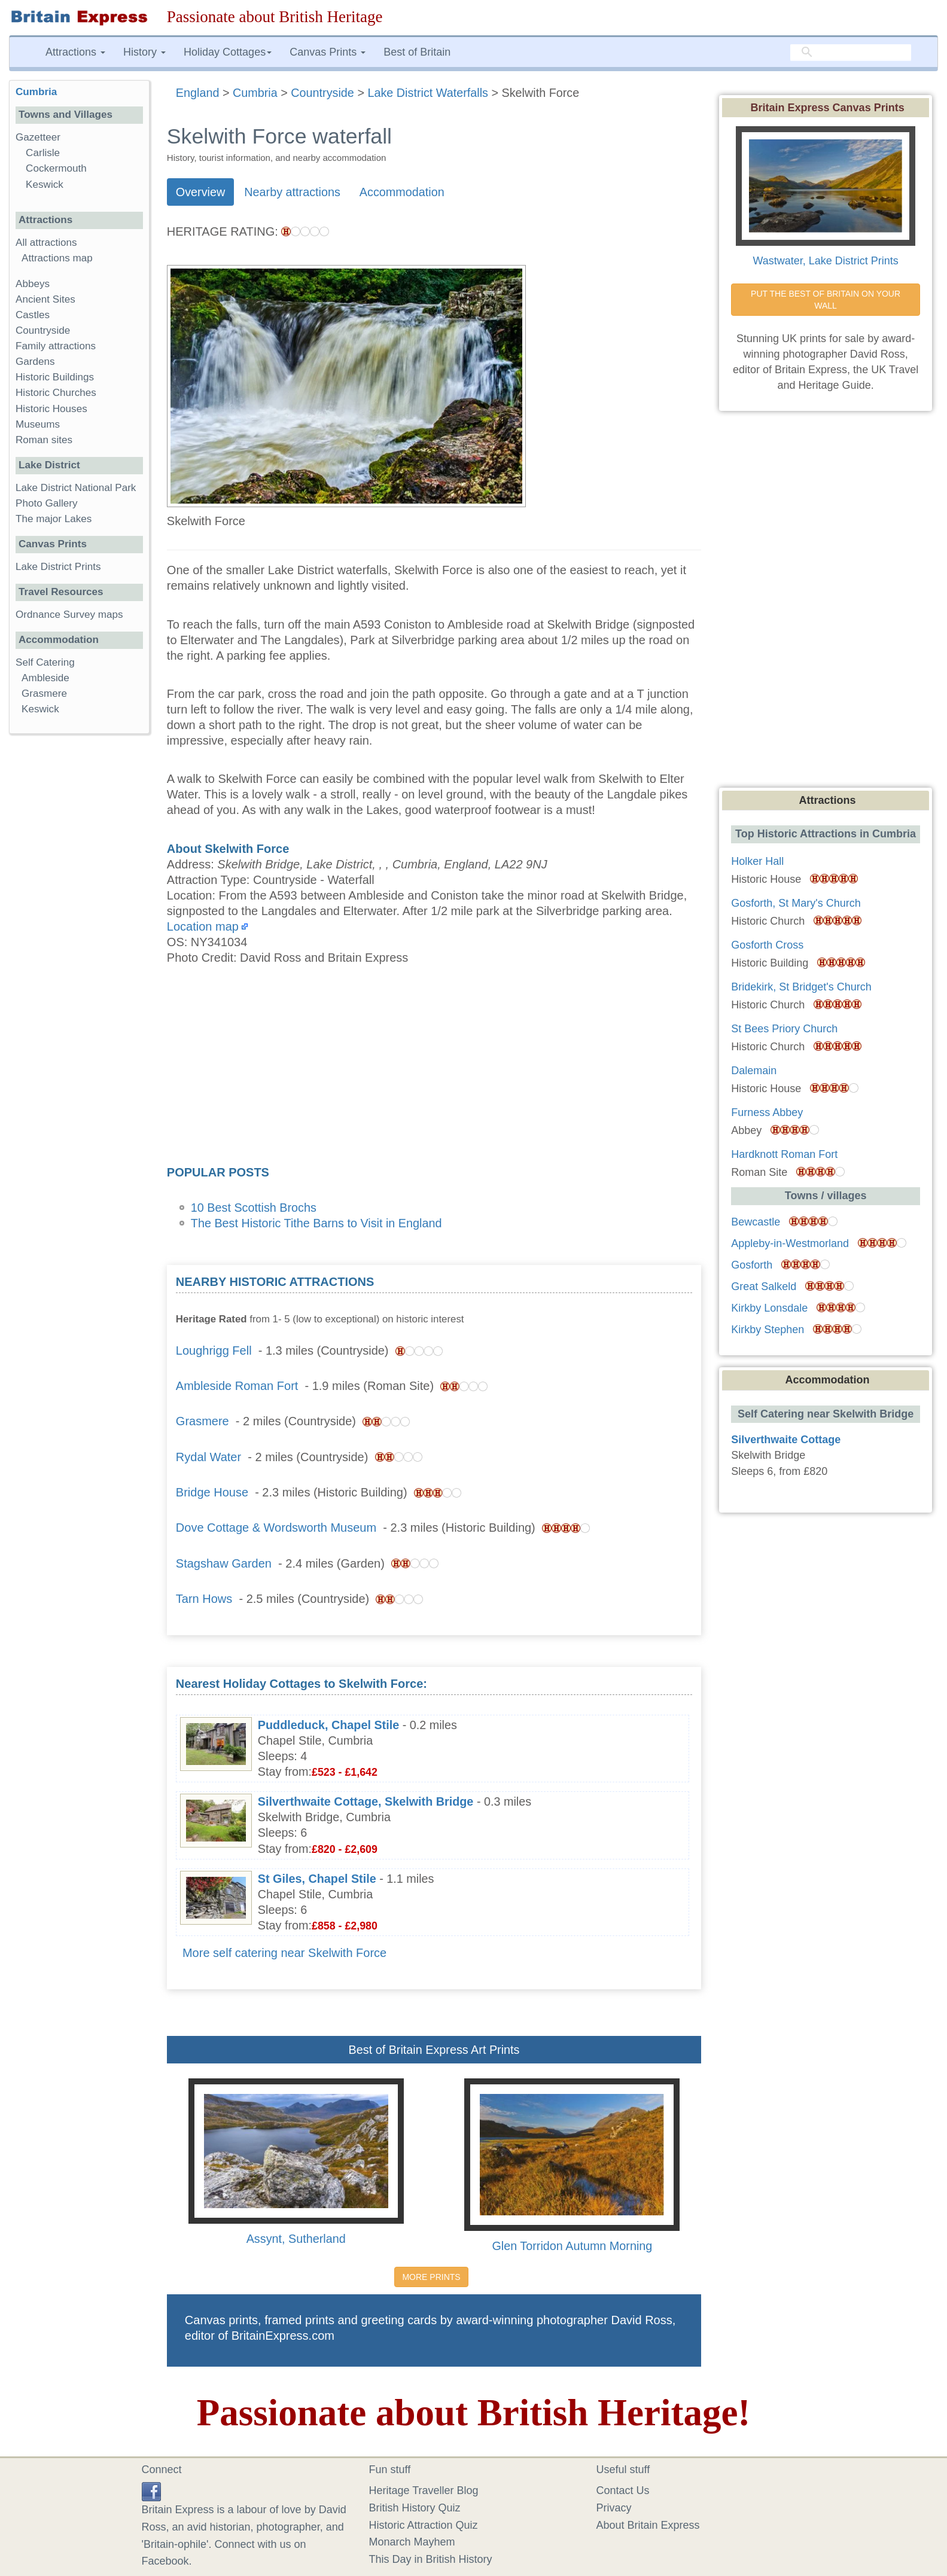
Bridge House (212, 1492)
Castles (33, 315)
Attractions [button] (75, 52)
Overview (200, 192)
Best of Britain (416, 52)
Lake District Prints (58, 566)
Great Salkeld (763, 1286)
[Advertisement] (434, 1069)
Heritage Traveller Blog (424, 2490)
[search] (850, 52)
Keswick (44, 184)
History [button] (144, 52)
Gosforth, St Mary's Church (796, 903)
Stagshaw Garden (224, 1563)
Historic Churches (56, 392)
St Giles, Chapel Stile (317, 1878)
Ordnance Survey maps (69, 614)
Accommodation (402, 192)
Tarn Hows (204, 1598)
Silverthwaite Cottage (786, 1440)
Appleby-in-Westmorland (790, 1243)
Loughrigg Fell (214, 1350)
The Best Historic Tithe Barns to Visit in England (316, 1223)
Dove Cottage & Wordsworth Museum (276, 1527)
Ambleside (45, 678)
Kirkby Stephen (767, 1330)
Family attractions (56, 346)
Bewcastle (755, 1222)
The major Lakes (54, 519)
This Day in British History (430, 2559)
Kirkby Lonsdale (769, 1308)
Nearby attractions (292, 192)
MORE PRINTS (431, 2277)
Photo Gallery (47, 503)
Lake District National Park (76, 487)
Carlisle (43, 152)
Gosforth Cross (767, 945)
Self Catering (45, 662)
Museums (38, 424)
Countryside (43, 330)
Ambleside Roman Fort (237, 1385)
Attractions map (57, 258)
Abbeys (33, 283)
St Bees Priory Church (784, 1029)
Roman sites (44, 440)
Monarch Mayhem (412, 2542)
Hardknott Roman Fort (784, 1154)
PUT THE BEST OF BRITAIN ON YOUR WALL (827, 299)
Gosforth (751, 1265)
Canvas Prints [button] (328, 52)
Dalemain (754, 1071)
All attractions (46, 242)
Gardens (35, 361)
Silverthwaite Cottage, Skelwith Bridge (366, 1801)
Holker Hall (757, 861)
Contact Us (623, 2490)
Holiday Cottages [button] (228, 52)
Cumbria (36, 91)
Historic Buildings (55, 377)
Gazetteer (38, 137)
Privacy (614, 2508)
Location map (203, 926)
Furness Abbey (767, 1112)
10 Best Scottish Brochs (253, 1207)
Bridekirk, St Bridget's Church (801, 987)
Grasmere (202, 1421)
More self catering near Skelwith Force (284, 1952)
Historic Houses (51, 408)
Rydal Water (208, 1457)
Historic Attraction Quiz (423, 2525)
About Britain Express (648, 2525)
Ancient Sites (45, 299)
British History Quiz (415, 2508)
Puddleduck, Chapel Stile (328, 1724)
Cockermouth (56, 168)
